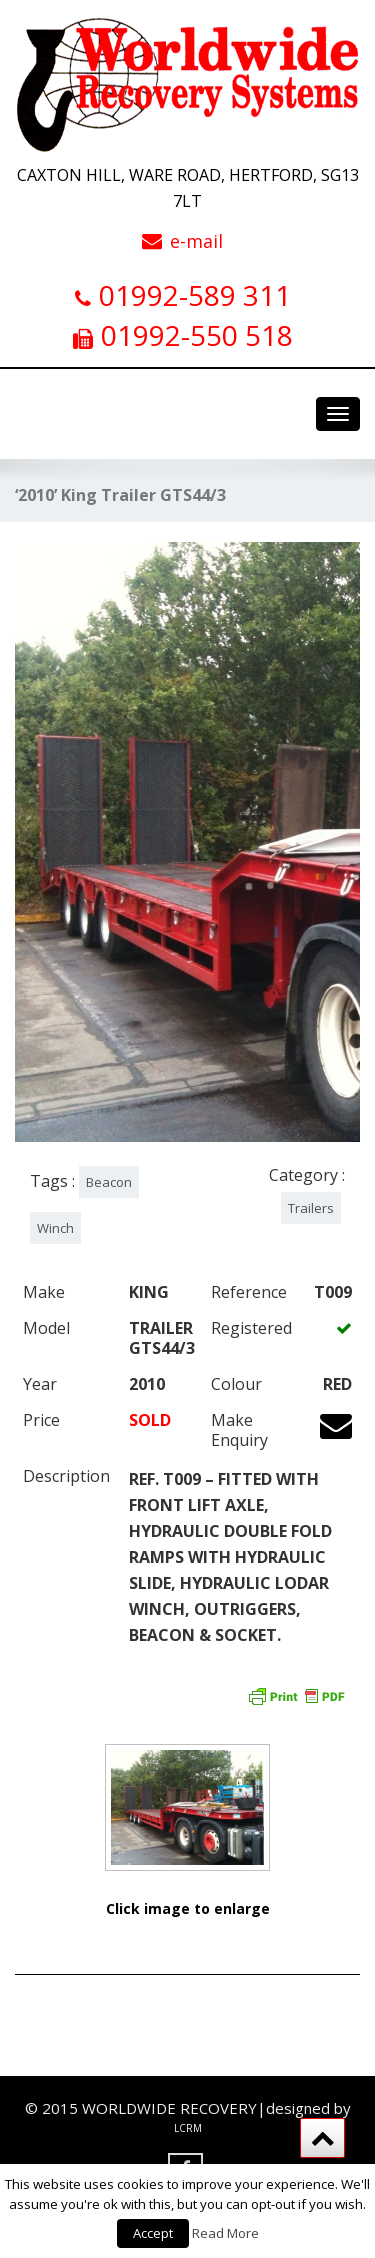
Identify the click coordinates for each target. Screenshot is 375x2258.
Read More (225, 2233)
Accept (153, 2233)
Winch (55, 1228)
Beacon (109, 1182)
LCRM (188, 2128)
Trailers (311, 1208)
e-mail (196, 241)
